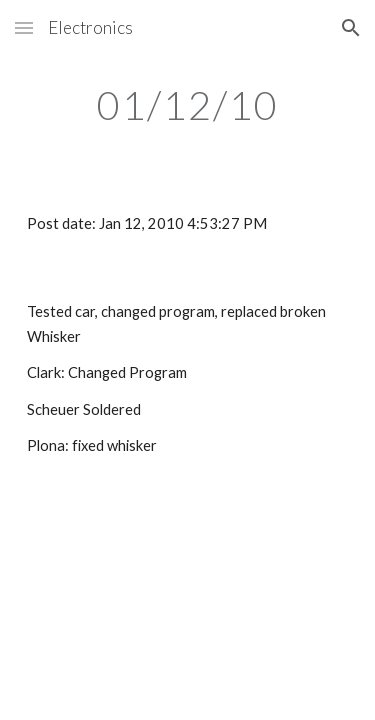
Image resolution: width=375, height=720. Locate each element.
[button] (24, 27)
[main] (188, 105)
